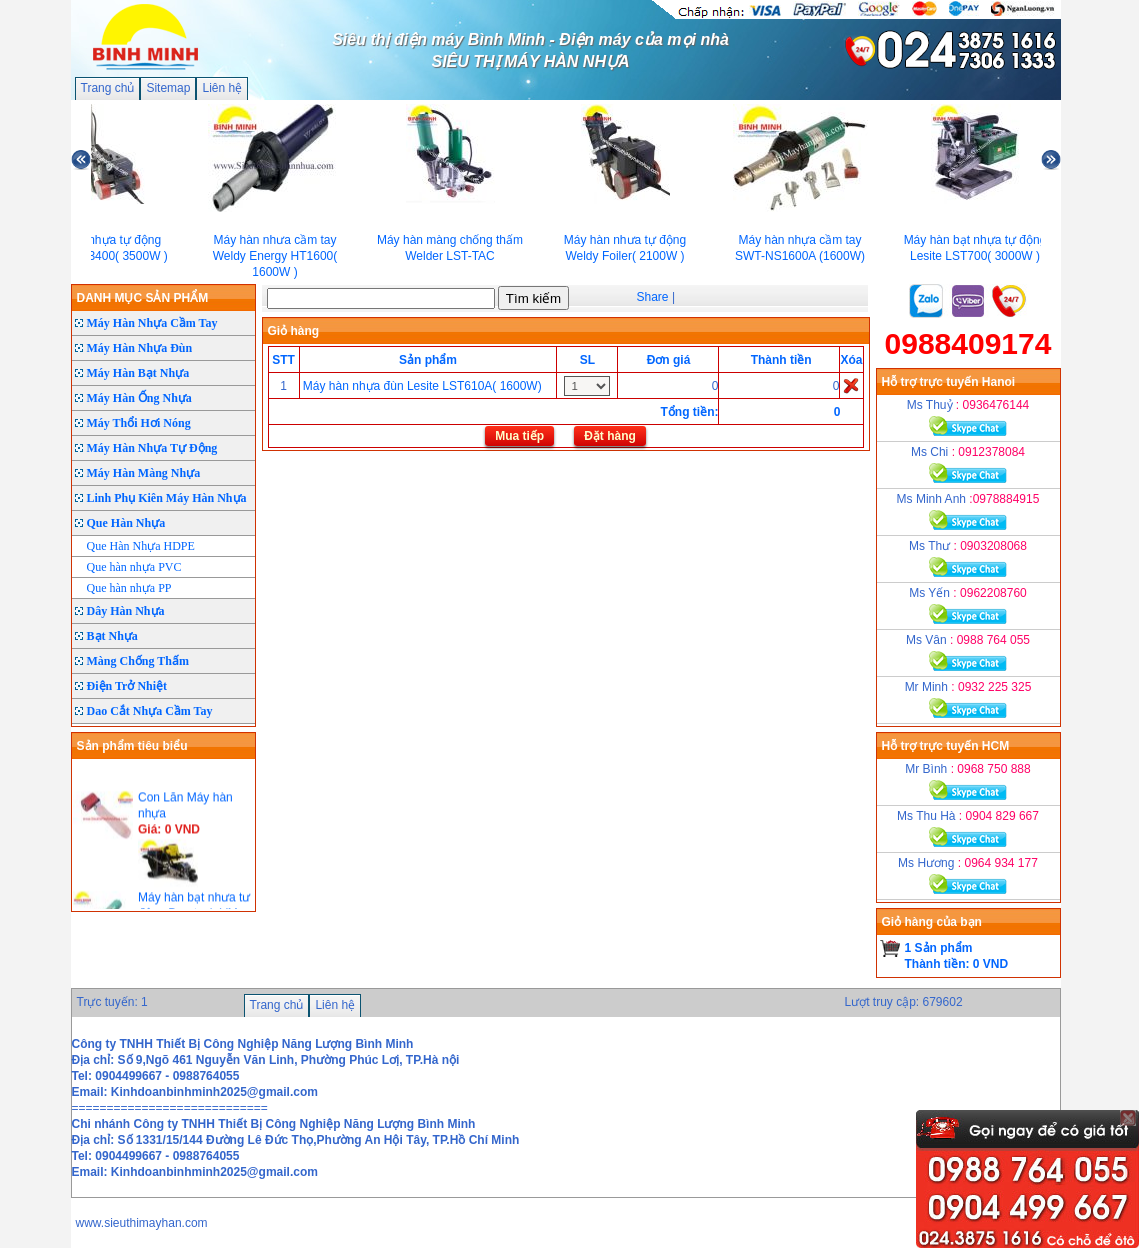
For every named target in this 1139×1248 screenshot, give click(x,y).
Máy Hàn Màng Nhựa (144, 473)
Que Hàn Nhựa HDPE (141, 546)
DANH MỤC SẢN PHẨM (143, 298)
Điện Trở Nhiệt (127, 686)
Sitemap (168, 88)
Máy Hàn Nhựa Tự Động (152, 448)
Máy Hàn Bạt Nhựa (138, 373)
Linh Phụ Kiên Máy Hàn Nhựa (167, 498)
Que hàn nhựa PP (129, 588)
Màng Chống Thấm (138, 661)
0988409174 (968, 343)
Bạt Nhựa (112, 636)
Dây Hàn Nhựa (126, 611)
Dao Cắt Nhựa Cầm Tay (150, 711)
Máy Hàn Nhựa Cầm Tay (152, 323)
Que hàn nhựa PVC (134, 567)
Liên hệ (222, 88)
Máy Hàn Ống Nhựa (139, 398)
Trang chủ (108, 88)
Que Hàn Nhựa (126, 523)
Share (653, 297)
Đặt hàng (610, 436)
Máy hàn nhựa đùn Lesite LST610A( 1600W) (422, 386)
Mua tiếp (519, 436)
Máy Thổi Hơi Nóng (139, 423)
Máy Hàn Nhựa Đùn (140, 348)
